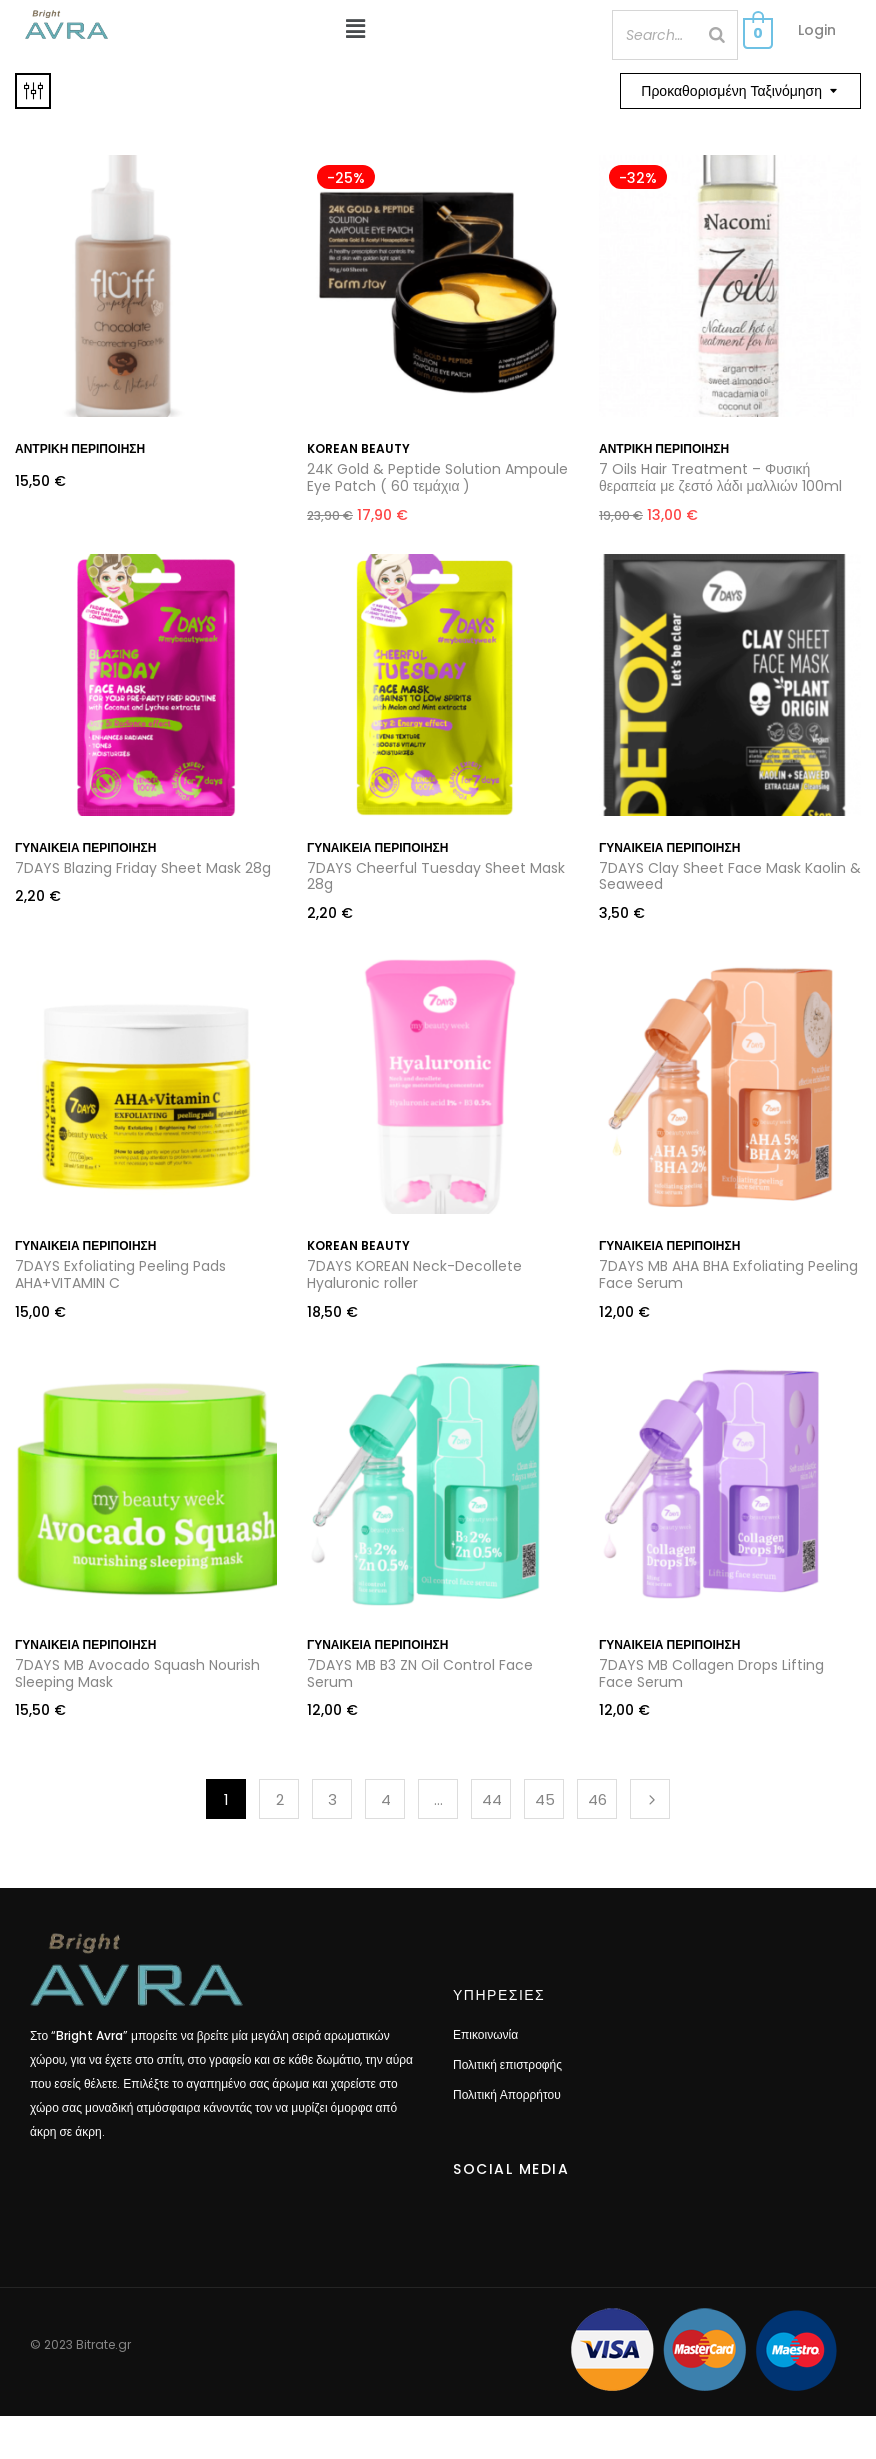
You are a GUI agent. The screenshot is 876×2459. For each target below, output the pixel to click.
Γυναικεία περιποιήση (85, 847)
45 (545, 1799)
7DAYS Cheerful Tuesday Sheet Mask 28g (436, 876)
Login (817, 30)
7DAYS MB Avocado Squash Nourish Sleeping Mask (137, 1673)
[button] (356, 29)
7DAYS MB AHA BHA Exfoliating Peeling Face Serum (728, 1274)
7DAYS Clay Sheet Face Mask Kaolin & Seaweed (730, 876)
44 (492, 1799)
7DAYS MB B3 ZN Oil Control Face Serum (420, 1673)
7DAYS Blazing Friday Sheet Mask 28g (143, 868)
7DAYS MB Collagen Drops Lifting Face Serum (711, 1673)
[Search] (717, 35)
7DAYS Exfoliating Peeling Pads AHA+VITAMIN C (120, 1274)
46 (597, 1799)
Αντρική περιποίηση (80, 448)
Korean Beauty (358, 448)
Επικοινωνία (485, 2034)
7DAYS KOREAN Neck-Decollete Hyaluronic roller (414, 1274)
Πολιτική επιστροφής (507, 2064)
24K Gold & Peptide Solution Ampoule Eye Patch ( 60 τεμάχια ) (437, 477)
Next (650, 1799)
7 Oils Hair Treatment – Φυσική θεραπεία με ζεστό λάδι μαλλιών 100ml (720, 477)
